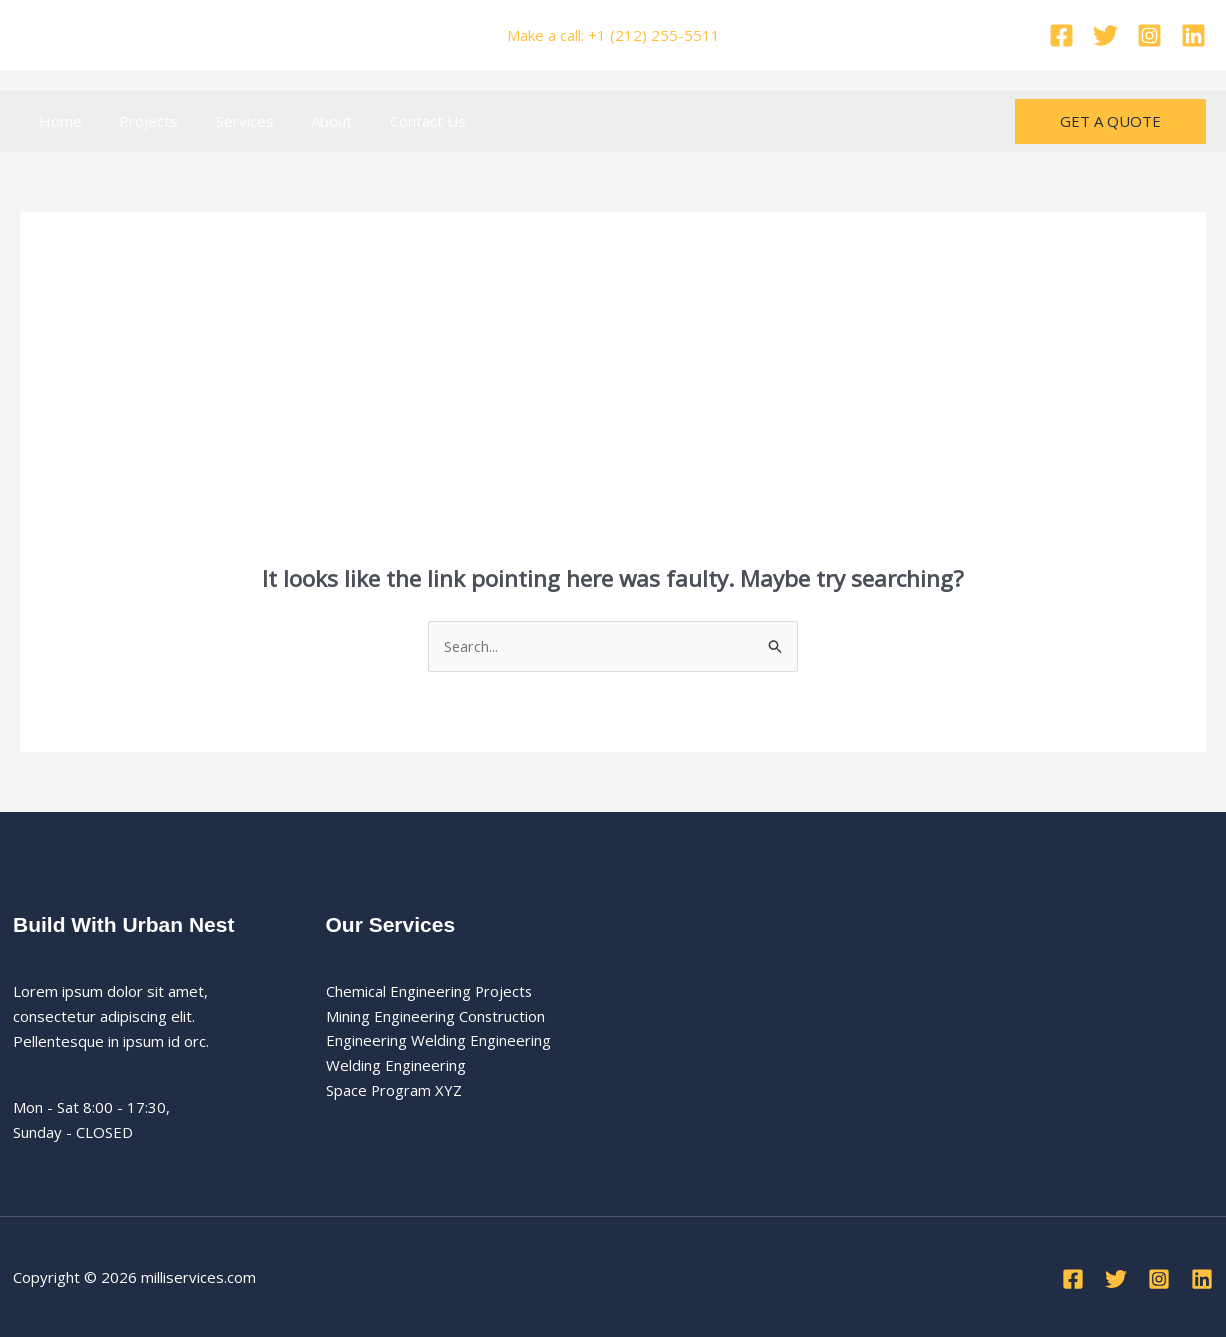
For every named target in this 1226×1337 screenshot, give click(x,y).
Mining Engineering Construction (436, 1016)
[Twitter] (1105, 35)
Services (226, 121)
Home (56, 121)
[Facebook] (1061, 35)
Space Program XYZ (394, 1090)
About (305, 121)
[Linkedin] (1193, 35)
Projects (137, 121)
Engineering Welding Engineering (438, 1041)
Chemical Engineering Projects (430, 991)
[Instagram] (1149, 35)
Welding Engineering (396, 1066)
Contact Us (394, 121)
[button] (1110, 121)
